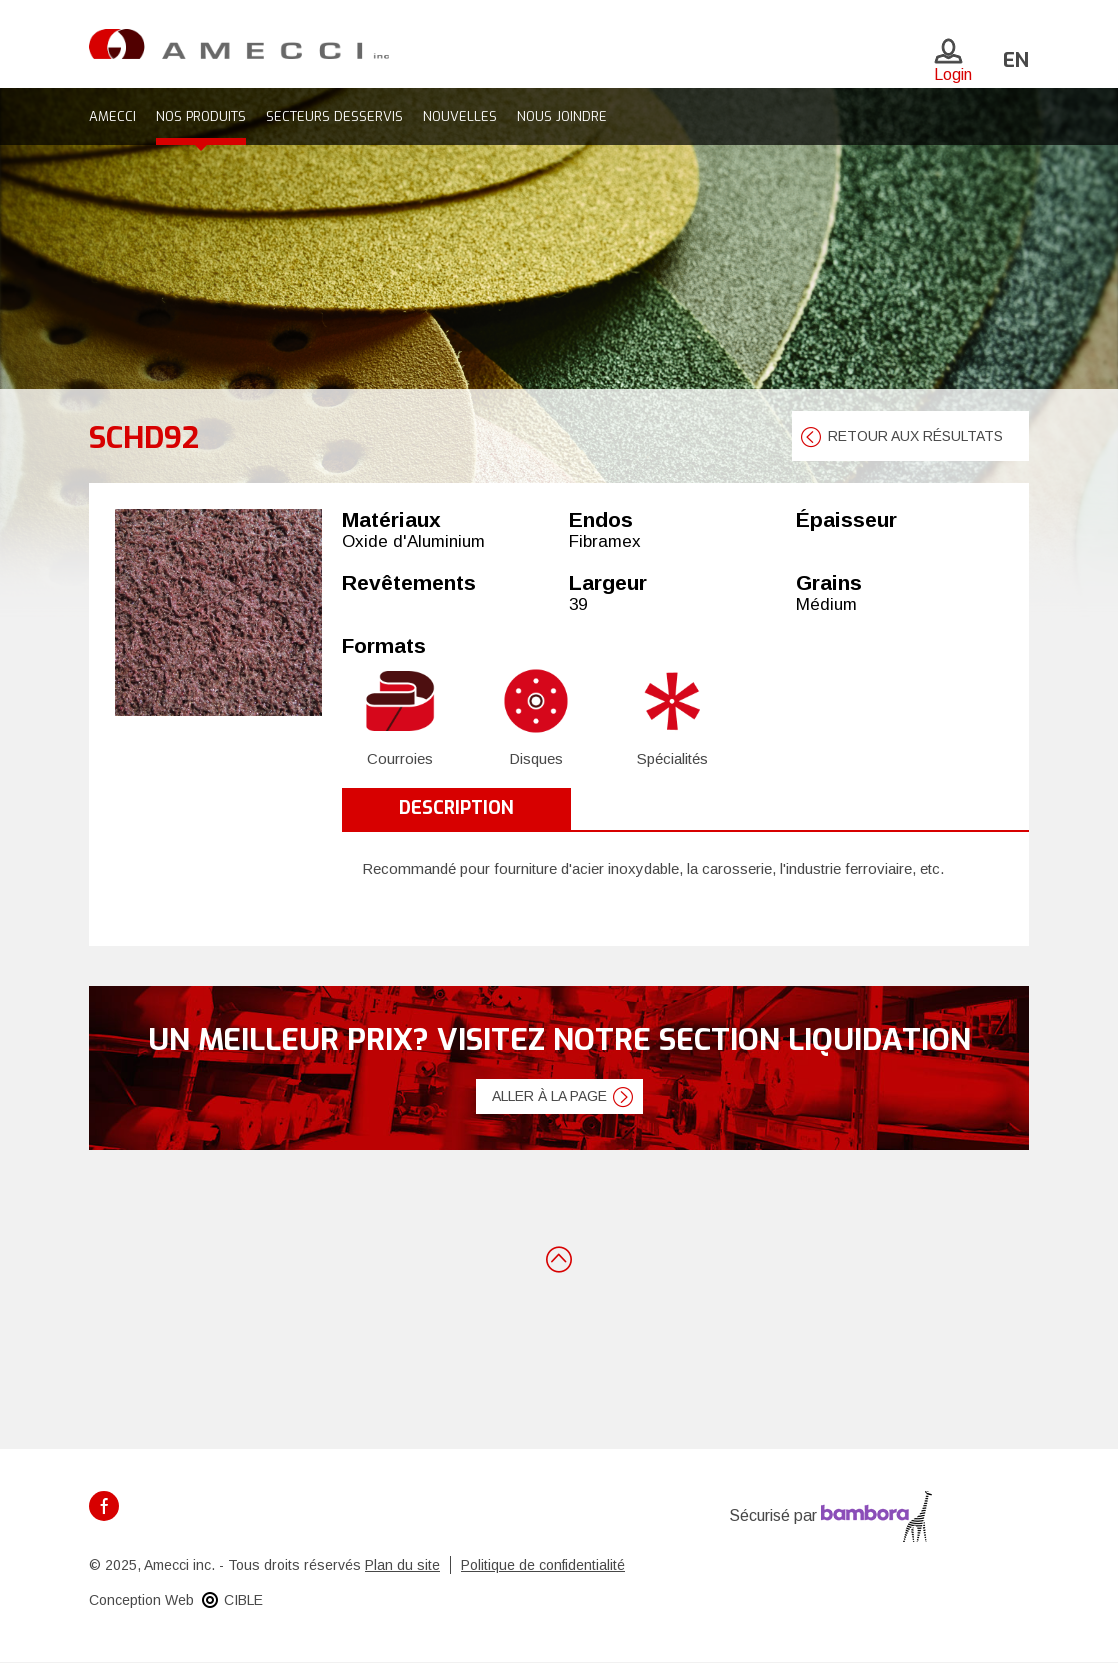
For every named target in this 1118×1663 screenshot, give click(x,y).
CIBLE (243, 1600)
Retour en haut (559, 1258)
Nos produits (201, 116)
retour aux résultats (915, 436)
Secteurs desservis (334, 116)
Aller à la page (549, 1096)
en (1016, 60)
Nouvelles (460, 116)
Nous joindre (562, 116)
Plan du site (402, 1565)
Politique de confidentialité (543, 1565)
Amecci (112, 116)
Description (456, 808)
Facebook (104, 1506)
